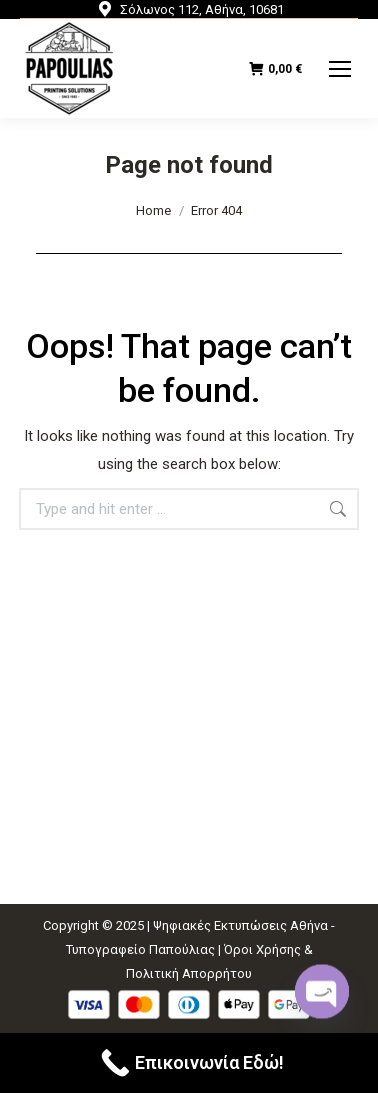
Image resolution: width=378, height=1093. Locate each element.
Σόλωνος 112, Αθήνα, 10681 (189, 9)
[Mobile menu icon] (340, 69)
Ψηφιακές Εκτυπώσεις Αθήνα (240, 925)
